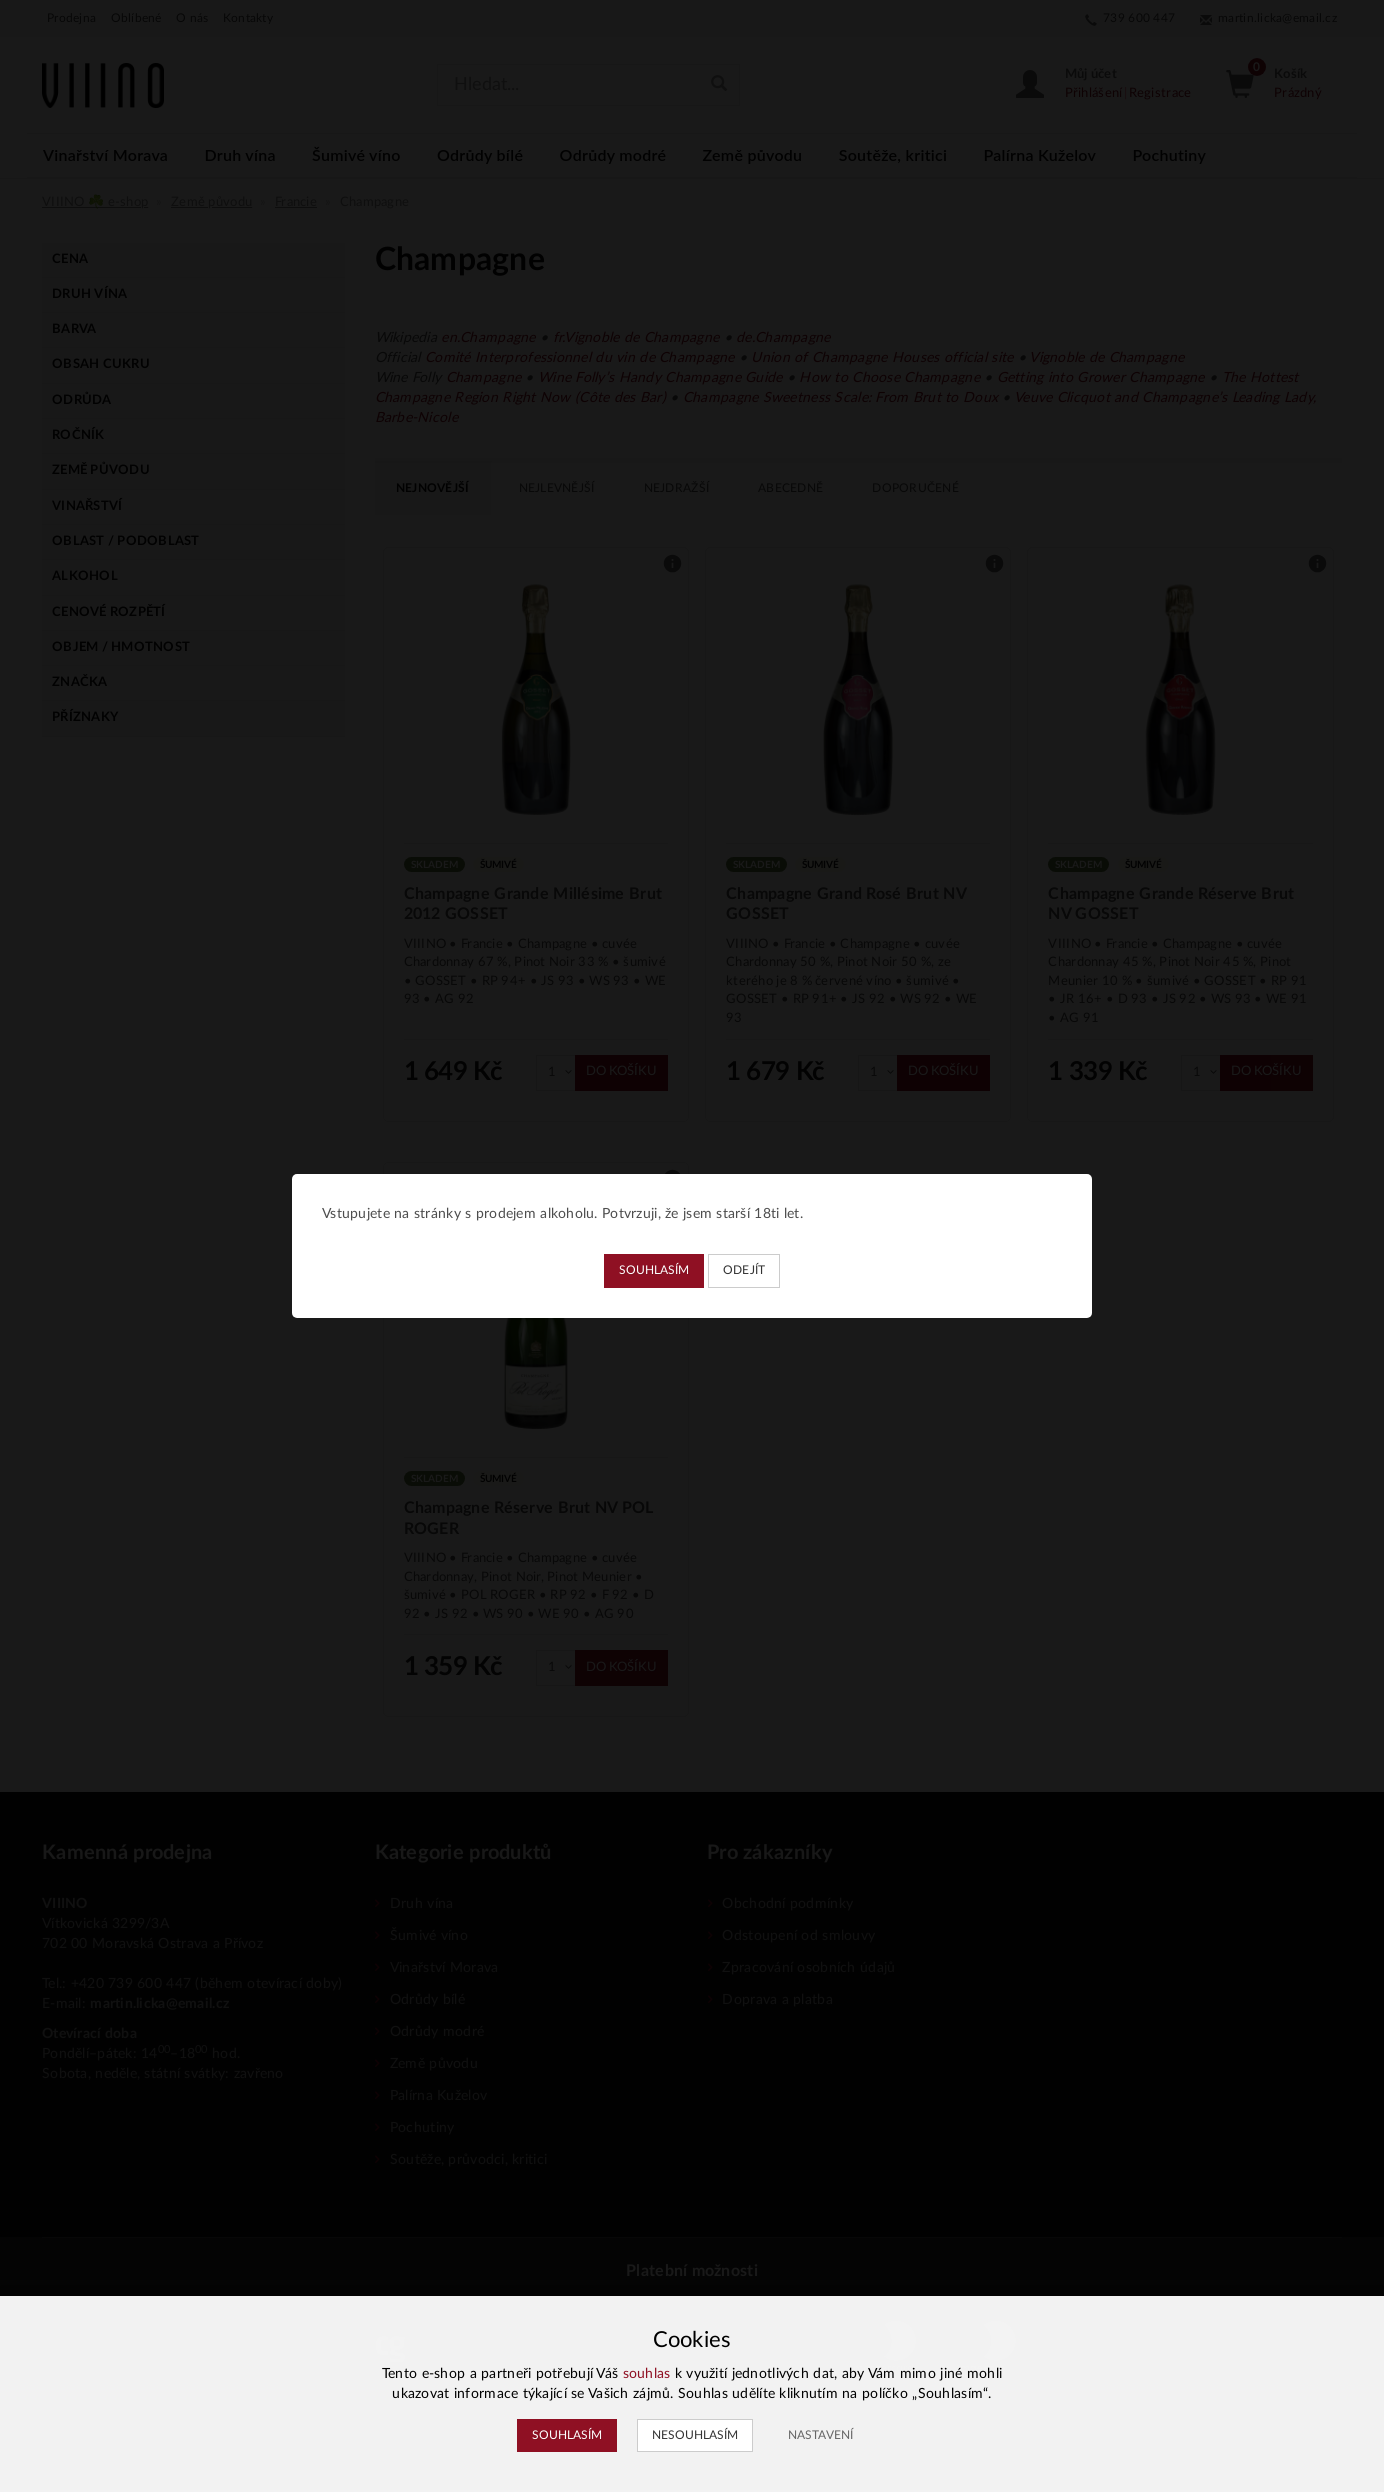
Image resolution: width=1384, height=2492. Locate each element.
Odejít (744, 1270)
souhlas (647, 2374)
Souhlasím (654, 1270)
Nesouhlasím (695, 2435)
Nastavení (820, 2435)
